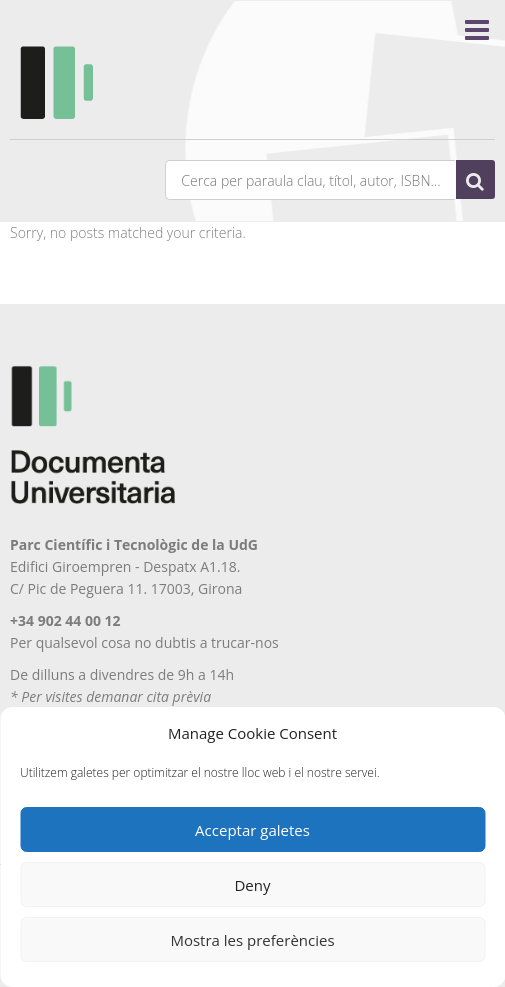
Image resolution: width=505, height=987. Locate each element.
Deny (252, 885)
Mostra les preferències (252, 940)
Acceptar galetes (252, 830)
